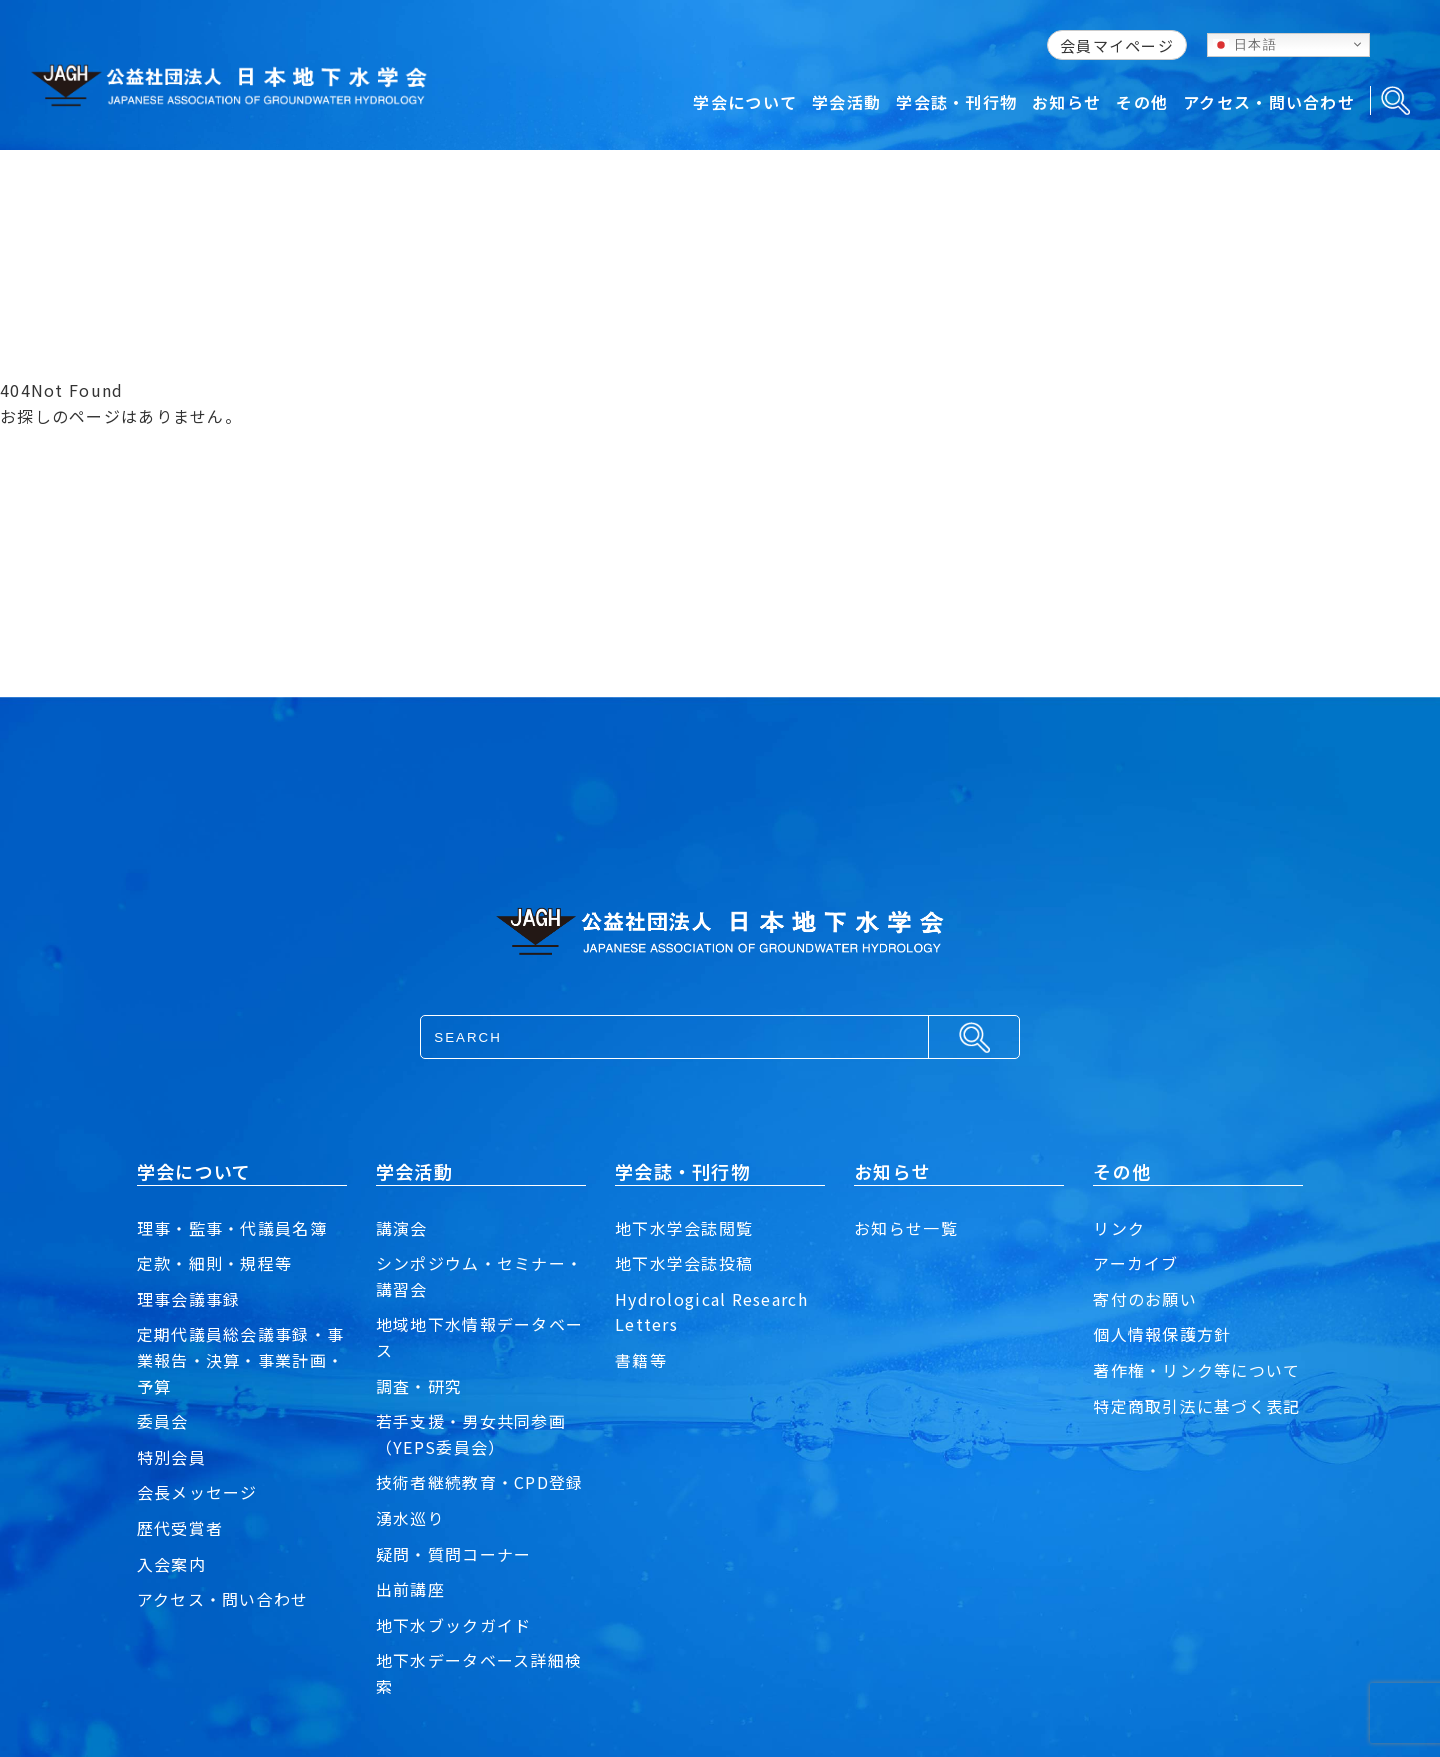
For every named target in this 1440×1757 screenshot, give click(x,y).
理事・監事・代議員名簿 (232, 1228)
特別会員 (171, 1457)
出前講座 (410, 1589)
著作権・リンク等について (1196, 1370)
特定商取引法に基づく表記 (1196, 1406)
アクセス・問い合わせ (223, 1599)
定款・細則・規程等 (215, 1263)
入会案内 (171, 1564)
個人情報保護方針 (1162, 1334)
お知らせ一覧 (906, 1228)
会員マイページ (1117, 45)
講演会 (402, 1228)
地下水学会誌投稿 (684, 1263)
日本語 (1245, 44)
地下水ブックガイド (454, 1625)
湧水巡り (410, 1518)
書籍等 (641, 1360)
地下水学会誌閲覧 (684, 1228)
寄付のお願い (1145, 1299)
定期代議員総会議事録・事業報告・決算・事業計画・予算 (240, 1359)
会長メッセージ (197, 1492)
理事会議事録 (189, 1299)
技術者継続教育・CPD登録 (480, 1482)
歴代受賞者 (180, 1528)
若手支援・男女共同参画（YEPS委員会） (471, 1434)
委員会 (163, 1421)
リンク (1119, 1228)
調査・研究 (419, 1386)
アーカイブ (1135, 1263)
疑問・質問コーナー (454, 1554)
